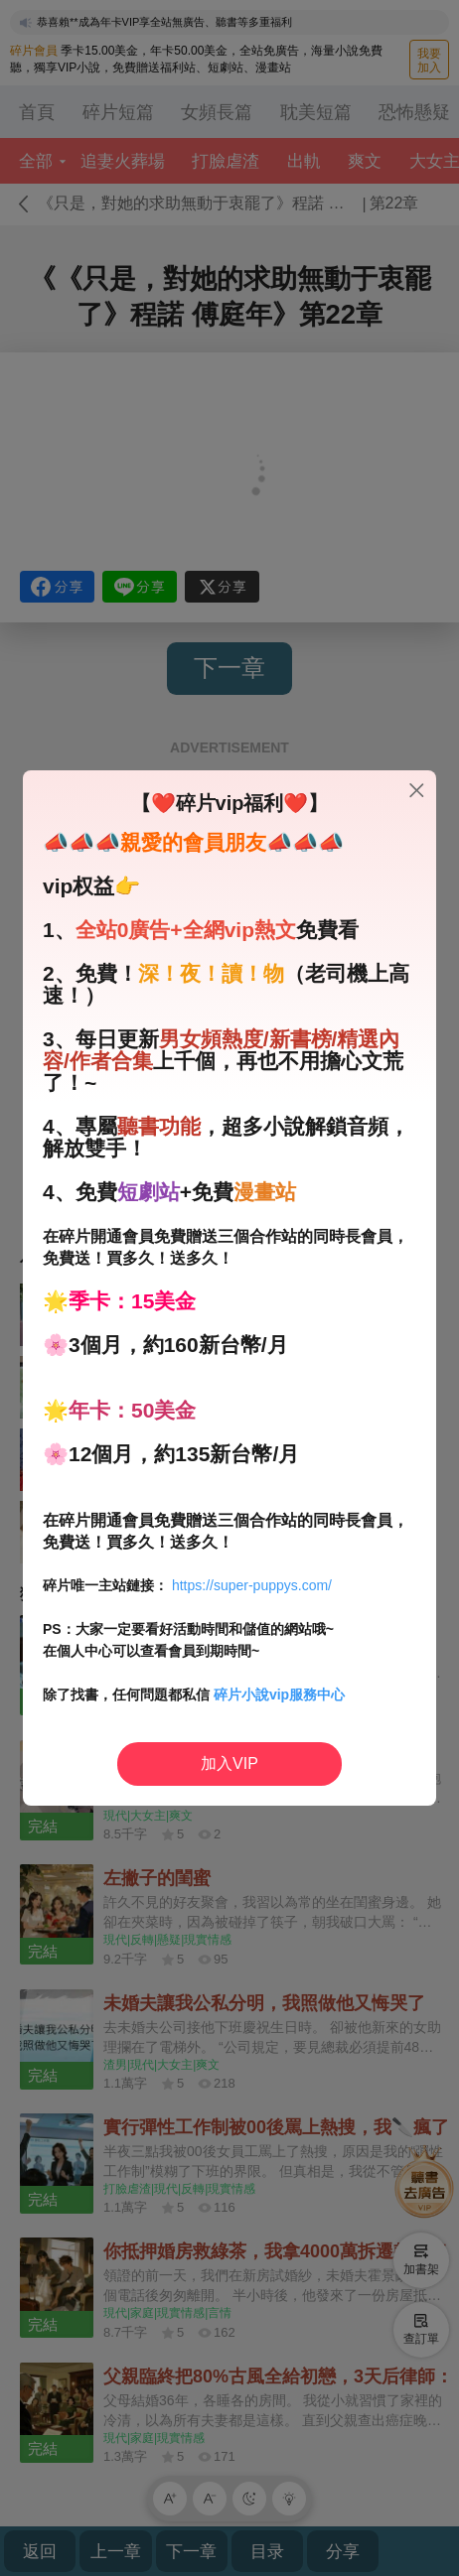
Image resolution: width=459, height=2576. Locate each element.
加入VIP (229, 1763)
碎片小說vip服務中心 (279, 1694)
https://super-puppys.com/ (252, 1585)
